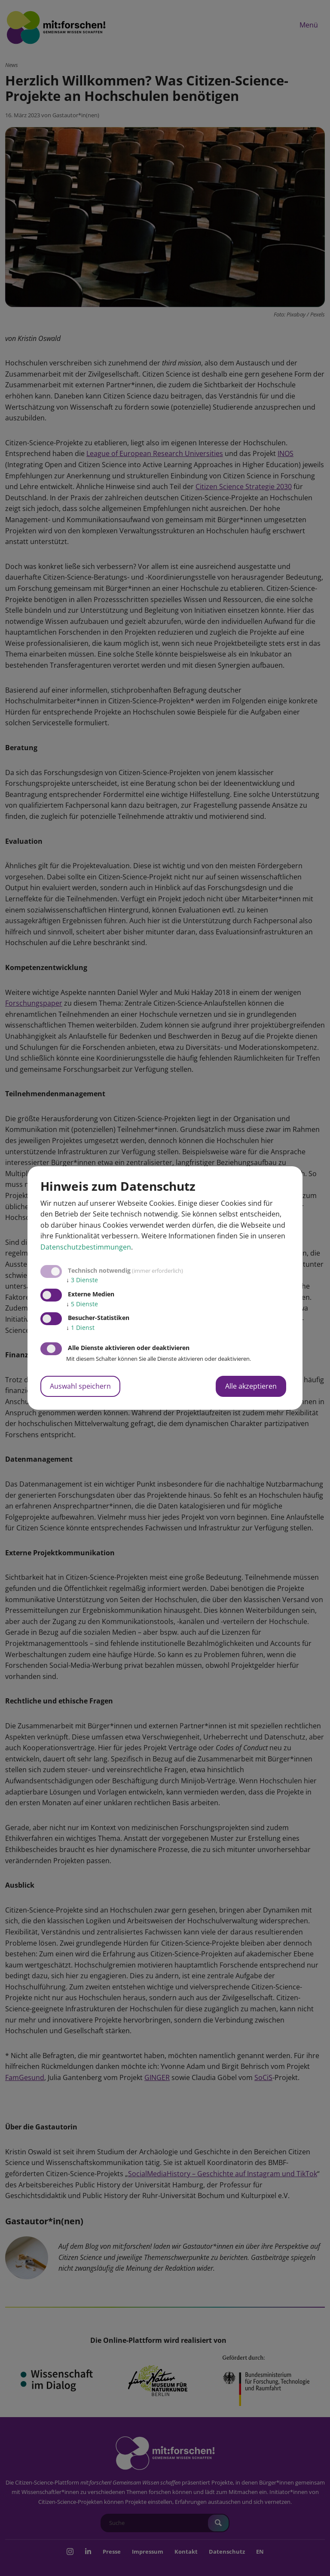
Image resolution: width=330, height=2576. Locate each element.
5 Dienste (82, 1304)
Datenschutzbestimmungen (85, 1247)
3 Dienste (82, 1280)
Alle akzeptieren (251, 1386)
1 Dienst (80, 1327)
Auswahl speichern (80, 1386)
